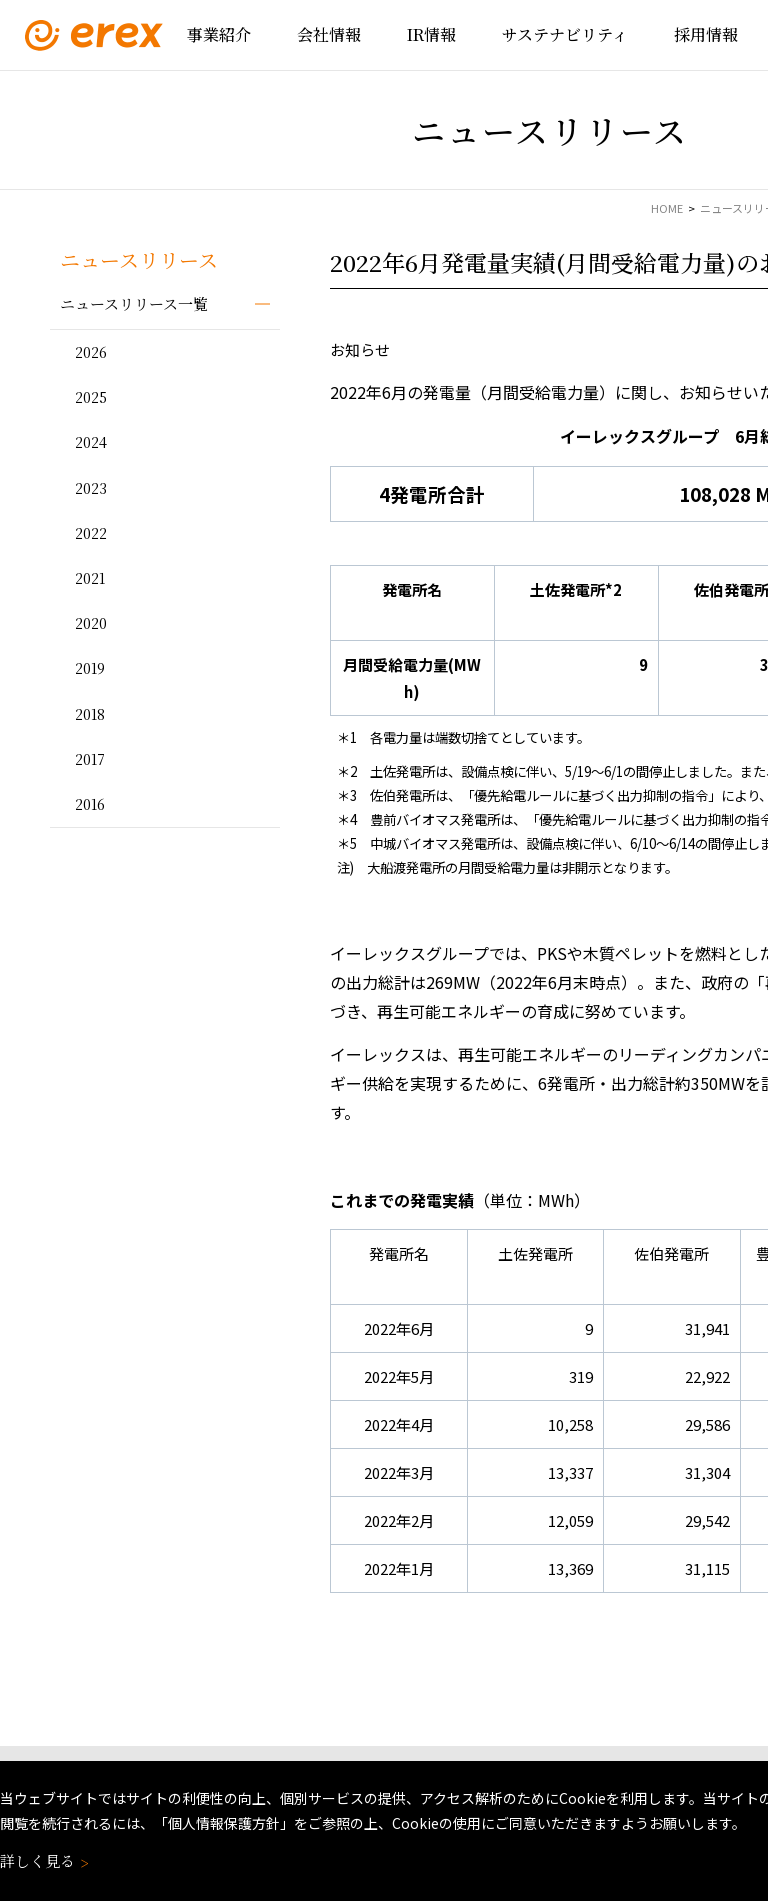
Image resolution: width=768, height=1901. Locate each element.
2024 (91, 442)
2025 (91, 397)
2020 (91, 623)
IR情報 (431, 34)
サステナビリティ (565, 34)
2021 (90, 578)
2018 (90, 714)
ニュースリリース (139, 259)
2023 (91, 488)
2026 (91, 352)
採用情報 (706, 34)
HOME (667, 208)
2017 (90, 759)
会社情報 (329, 34)
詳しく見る (42, 1860)
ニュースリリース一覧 (134, 303)
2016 (90, 804)
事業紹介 (219, 34)
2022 (91, 533)
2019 (90, 668)
